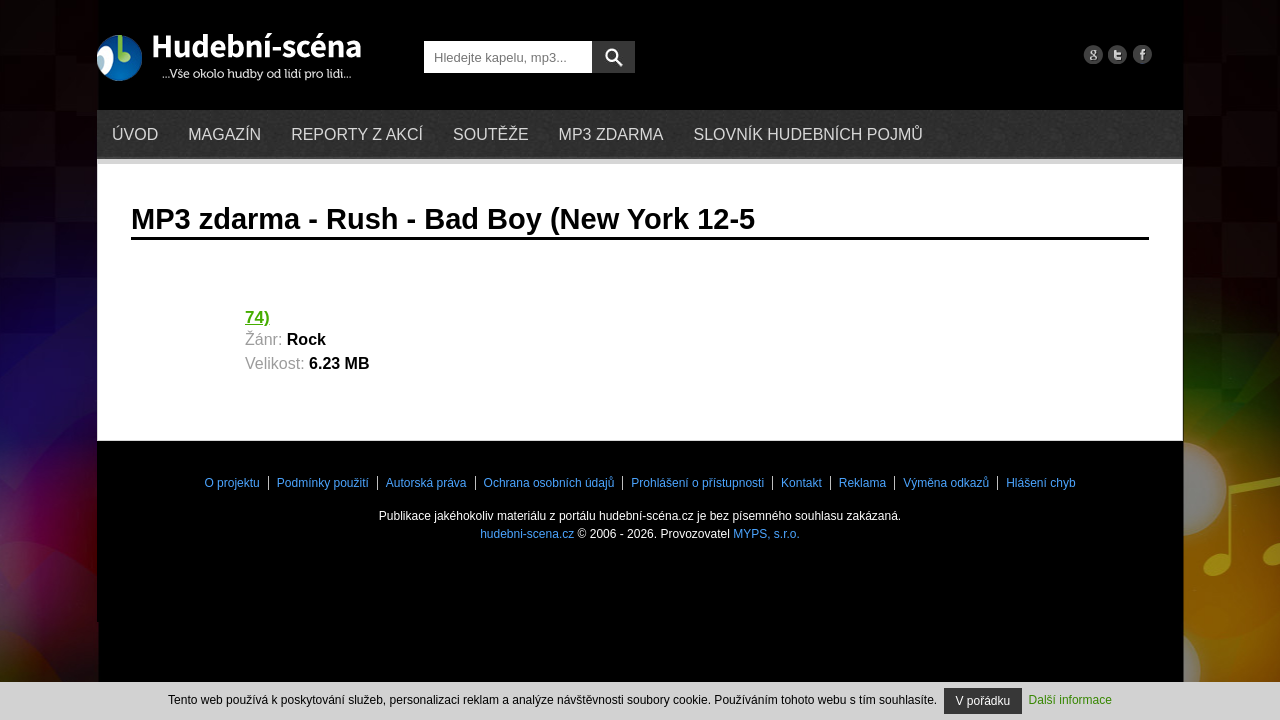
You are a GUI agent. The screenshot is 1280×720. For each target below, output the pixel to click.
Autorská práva (426, 483)
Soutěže (491, 134)
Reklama (862, 483)
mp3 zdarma (611, 134)
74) (257, 317)
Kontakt (801, 483)
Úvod (135, 134)
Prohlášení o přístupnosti (697, 483)
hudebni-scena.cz (527, 534)
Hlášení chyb (1040, 483)
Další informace (1070, 700)
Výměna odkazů (946, 483)
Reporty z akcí (357, 134)
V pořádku (983, 701)
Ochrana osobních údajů (549, 483)
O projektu (231, 483)
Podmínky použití (323, 483)
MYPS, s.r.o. (766, 534)
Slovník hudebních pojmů (807, 134)
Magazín (224, 134)
